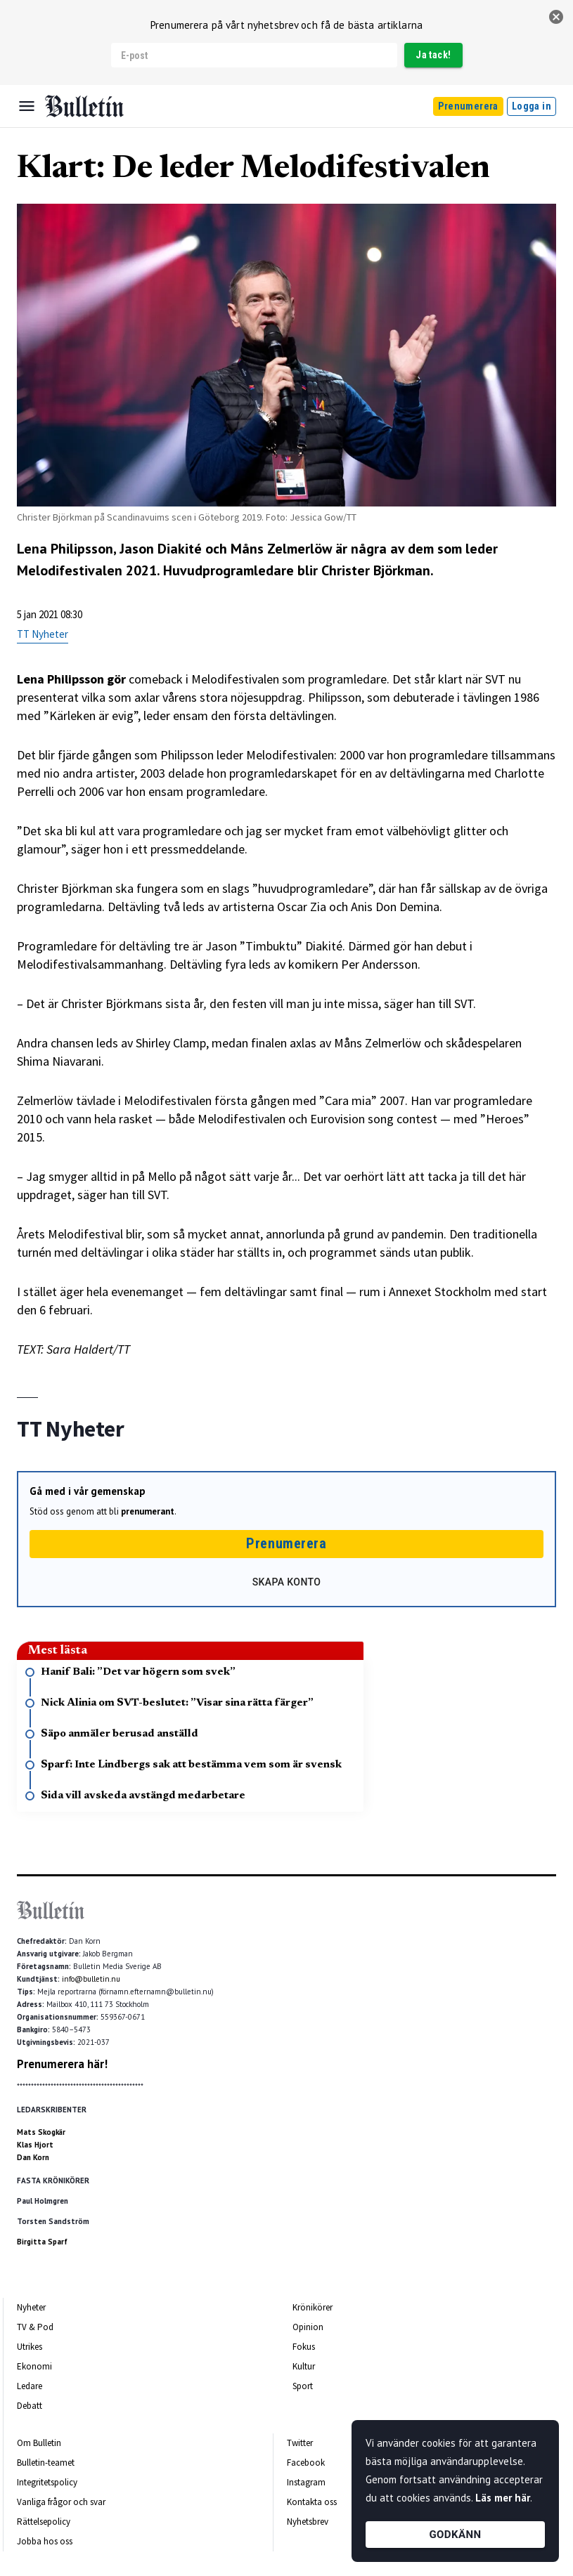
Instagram (306, 2482)
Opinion (307, 2327)
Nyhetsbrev (307, 2522)
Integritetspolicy (47, 2482)
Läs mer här (502, 2497)
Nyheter (31, 2307)
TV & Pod (35, 2327)
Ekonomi (34, 2366)
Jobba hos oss (44, 2541)
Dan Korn (33, 2157)
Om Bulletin (39, 2443)
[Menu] (27, 106)
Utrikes (29, 2347)
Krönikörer (312, 2307)
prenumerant (147, 1511)
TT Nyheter (42, 634)
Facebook (306, 2463)
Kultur (303, 2366)
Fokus (303, 2347)
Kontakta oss (312, 2502)
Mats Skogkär (41, 2132)
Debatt (29, 2406)
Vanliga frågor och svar (61, 2502)
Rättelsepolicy (43, 2522)
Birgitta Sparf (42, 2242)
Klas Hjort (35, 2145)
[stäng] (556, 17)
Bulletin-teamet (46, 2463)
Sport (302, 2386)
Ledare (29, 2386)
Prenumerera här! (62, 2064)
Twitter (300, 2443)
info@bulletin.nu (91, 1979)
